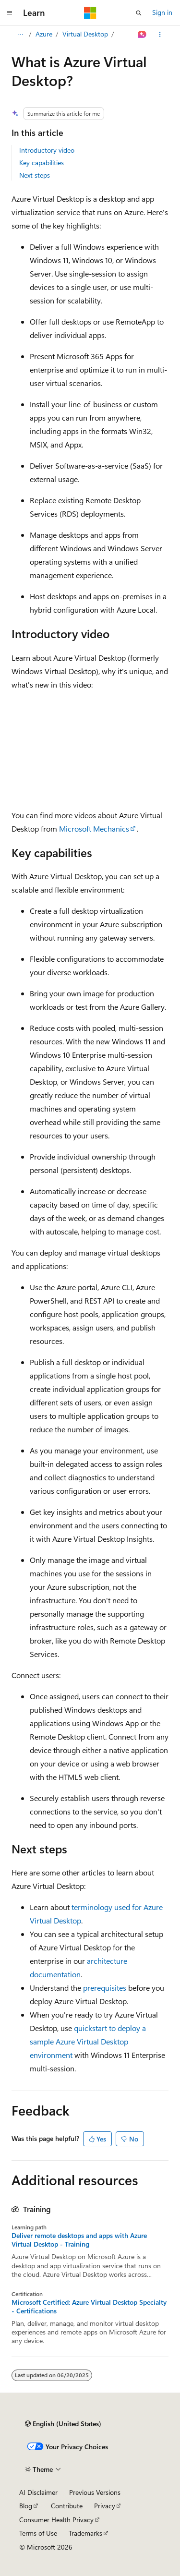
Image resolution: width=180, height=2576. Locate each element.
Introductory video (46, 150)
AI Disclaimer (38, 2492)
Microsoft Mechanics (94, 828)
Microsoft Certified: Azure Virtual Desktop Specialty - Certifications (89, 2306)
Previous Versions (94, 2492)
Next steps (34, 175)
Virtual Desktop (85, 33)
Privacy (104, 2505)
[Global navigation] (9, 13)
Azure (44, 33)
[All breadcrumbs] (20, 34)
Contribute (67, 2505)
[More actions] (160, 34)
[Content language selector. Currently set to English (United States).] (63, 2423)
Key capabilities (41, 162)
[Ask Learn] (142, 34)
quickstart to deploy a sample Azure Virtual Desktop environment (88, 2041)
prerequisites (104, 1988)
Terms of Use (38, 2533)
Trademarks (85, 2533)
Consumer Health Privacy (56, 2519)
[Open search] (138, 13)
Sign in (162, 12)
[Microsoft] (90, 13)
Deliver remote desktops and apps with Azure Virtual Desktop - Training (79, 2240)
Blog (25, 2505)
